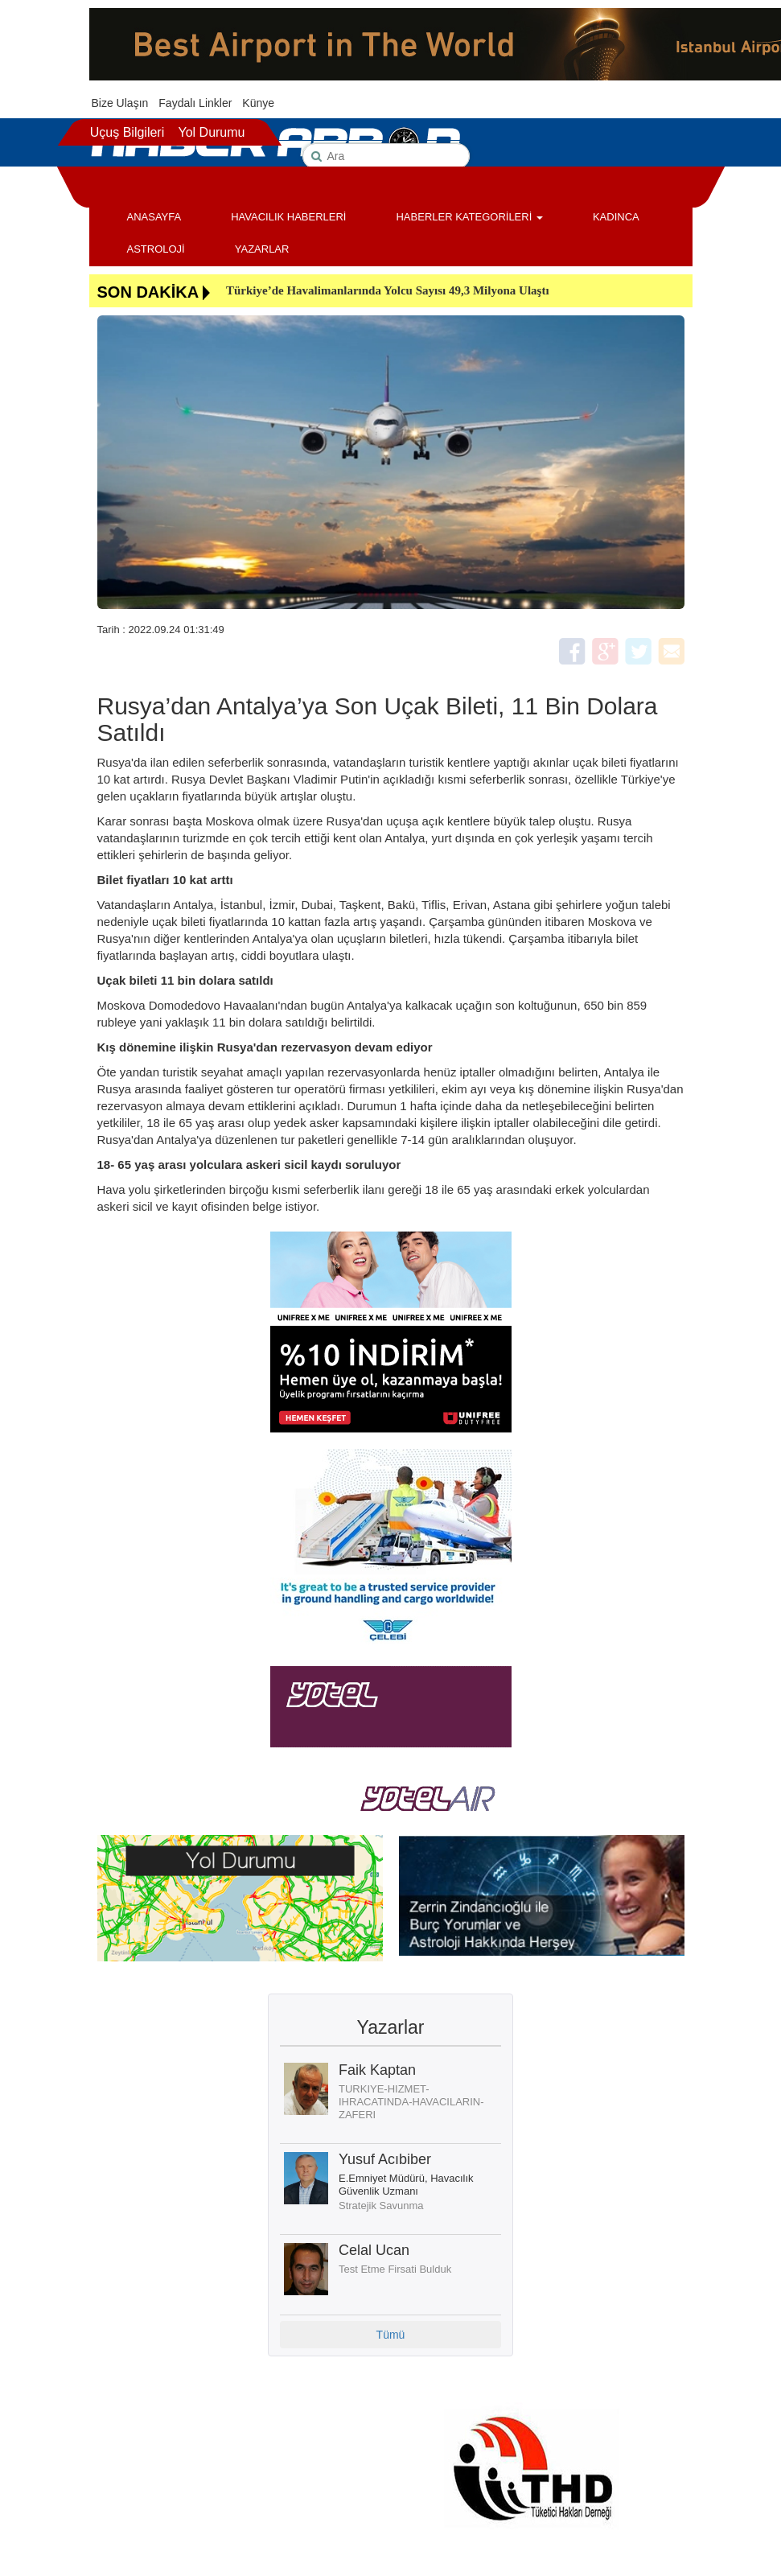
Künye (258, 103)
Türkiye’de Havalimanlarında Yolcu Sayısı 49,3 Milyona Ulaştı (387, 290)
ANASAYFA (154, 217)
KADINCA (616, 217)
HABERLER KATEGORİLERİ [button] (469, 217)
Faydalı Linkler (195, 103)
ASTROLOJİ (156, 249)
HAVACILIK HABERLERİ (288, 217)
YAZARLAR (262, 249)
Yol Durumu (211, 132)
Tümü (390, 2334)
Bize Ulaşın (120, 103)
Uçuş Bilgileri (127, 132)
